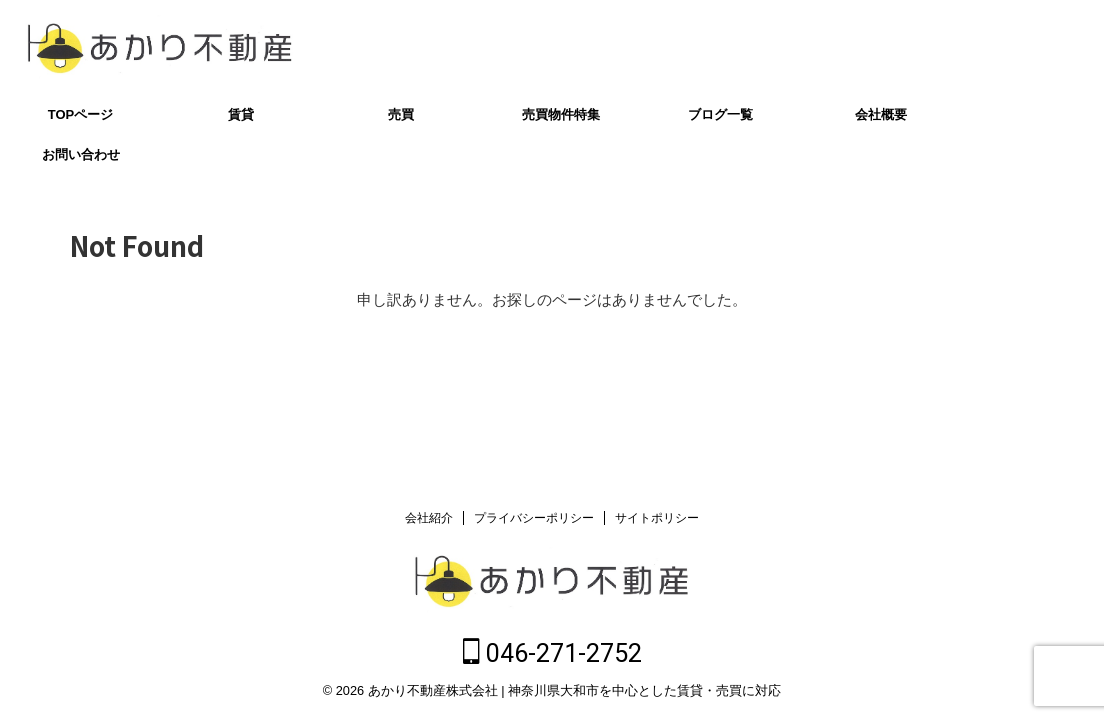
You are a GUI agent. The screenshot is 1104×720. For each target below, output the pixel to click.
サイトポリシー (657, 522)
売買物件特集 (561, 114)
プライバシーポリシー (534, 522)
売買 (401, 114)
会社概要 (881, 114)
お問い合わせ (81, 154)
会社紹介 (429, 522)
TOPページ (81, 114)
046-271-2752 (994, 47)
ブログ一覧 (720, 114)
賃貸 (241, 114)
